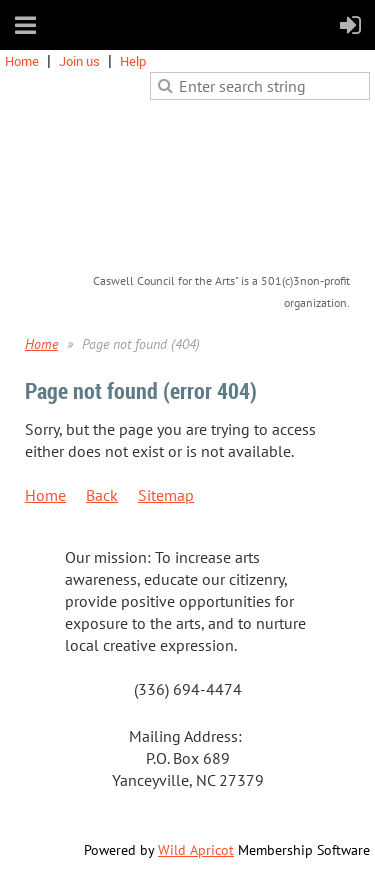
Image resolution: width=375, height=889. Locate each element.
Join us (79, 61)
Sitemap (166, 495)
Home (22, 61)
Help (133, 61)
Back (102, 495)
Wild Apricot (196, 850)
